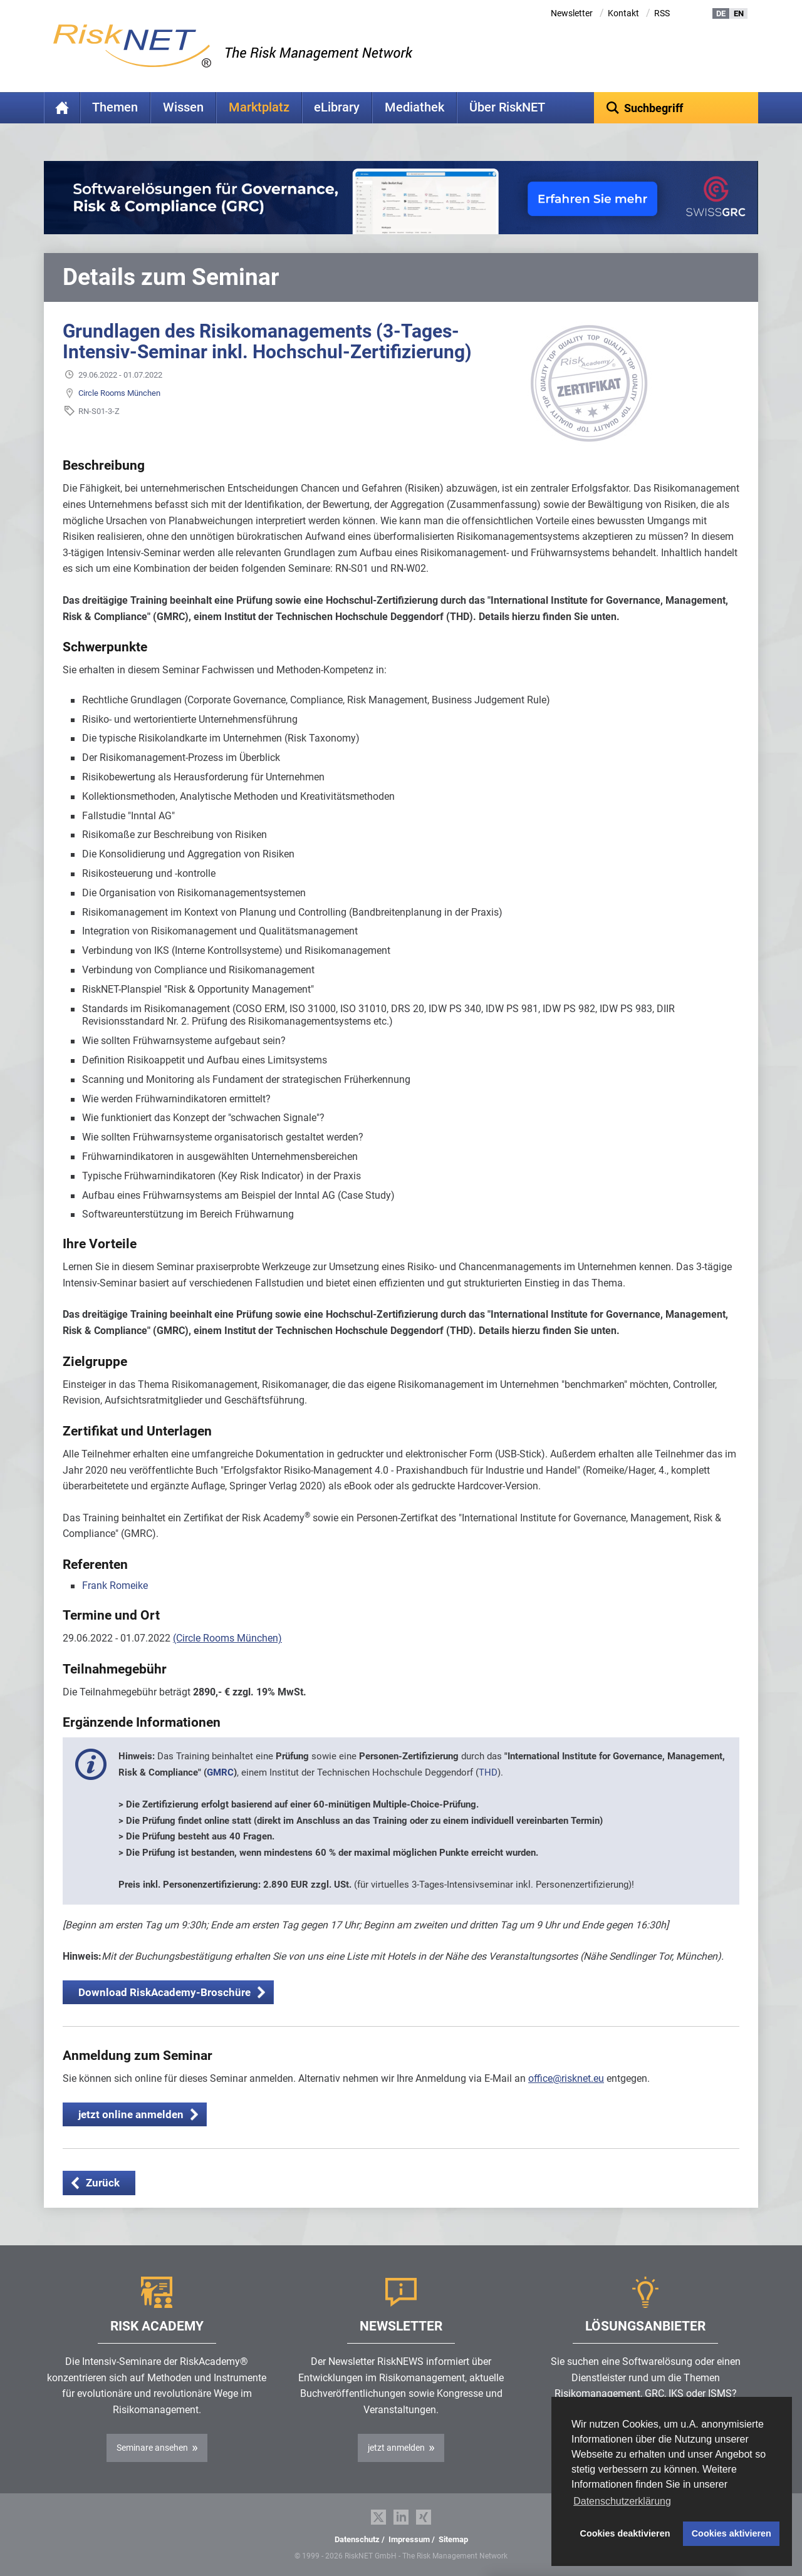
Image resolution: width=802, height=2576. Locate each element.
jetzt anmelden (396, 2448)
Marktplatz (259, 107)
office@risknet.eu (566, 2078)
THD (488, 1772)
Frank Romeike (115, 1585)
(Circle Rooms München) (227, 1638)
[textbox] (676, 107)
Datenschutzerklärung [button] (622, 2501)
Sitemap (453, 2539)
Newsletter (572, 13)
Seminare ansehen (152, 2448)
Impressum (409, 2539)
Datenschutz (357, 2539)
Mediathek (414, 107)
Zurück (103, 2182)
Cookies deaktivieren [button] (625, 2533)
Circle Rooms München (119, 393)
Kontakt (623, 13)
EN (739, 13)
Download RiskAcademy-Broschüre (164, 1992)
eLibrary (337, 107)
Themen (115, 107)
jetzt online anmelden (131, 2114)
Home (62, 107)
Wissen (183, 107)
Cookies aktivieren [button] (731, 2533)
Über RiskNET (507, 107)
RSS (662, 13)
